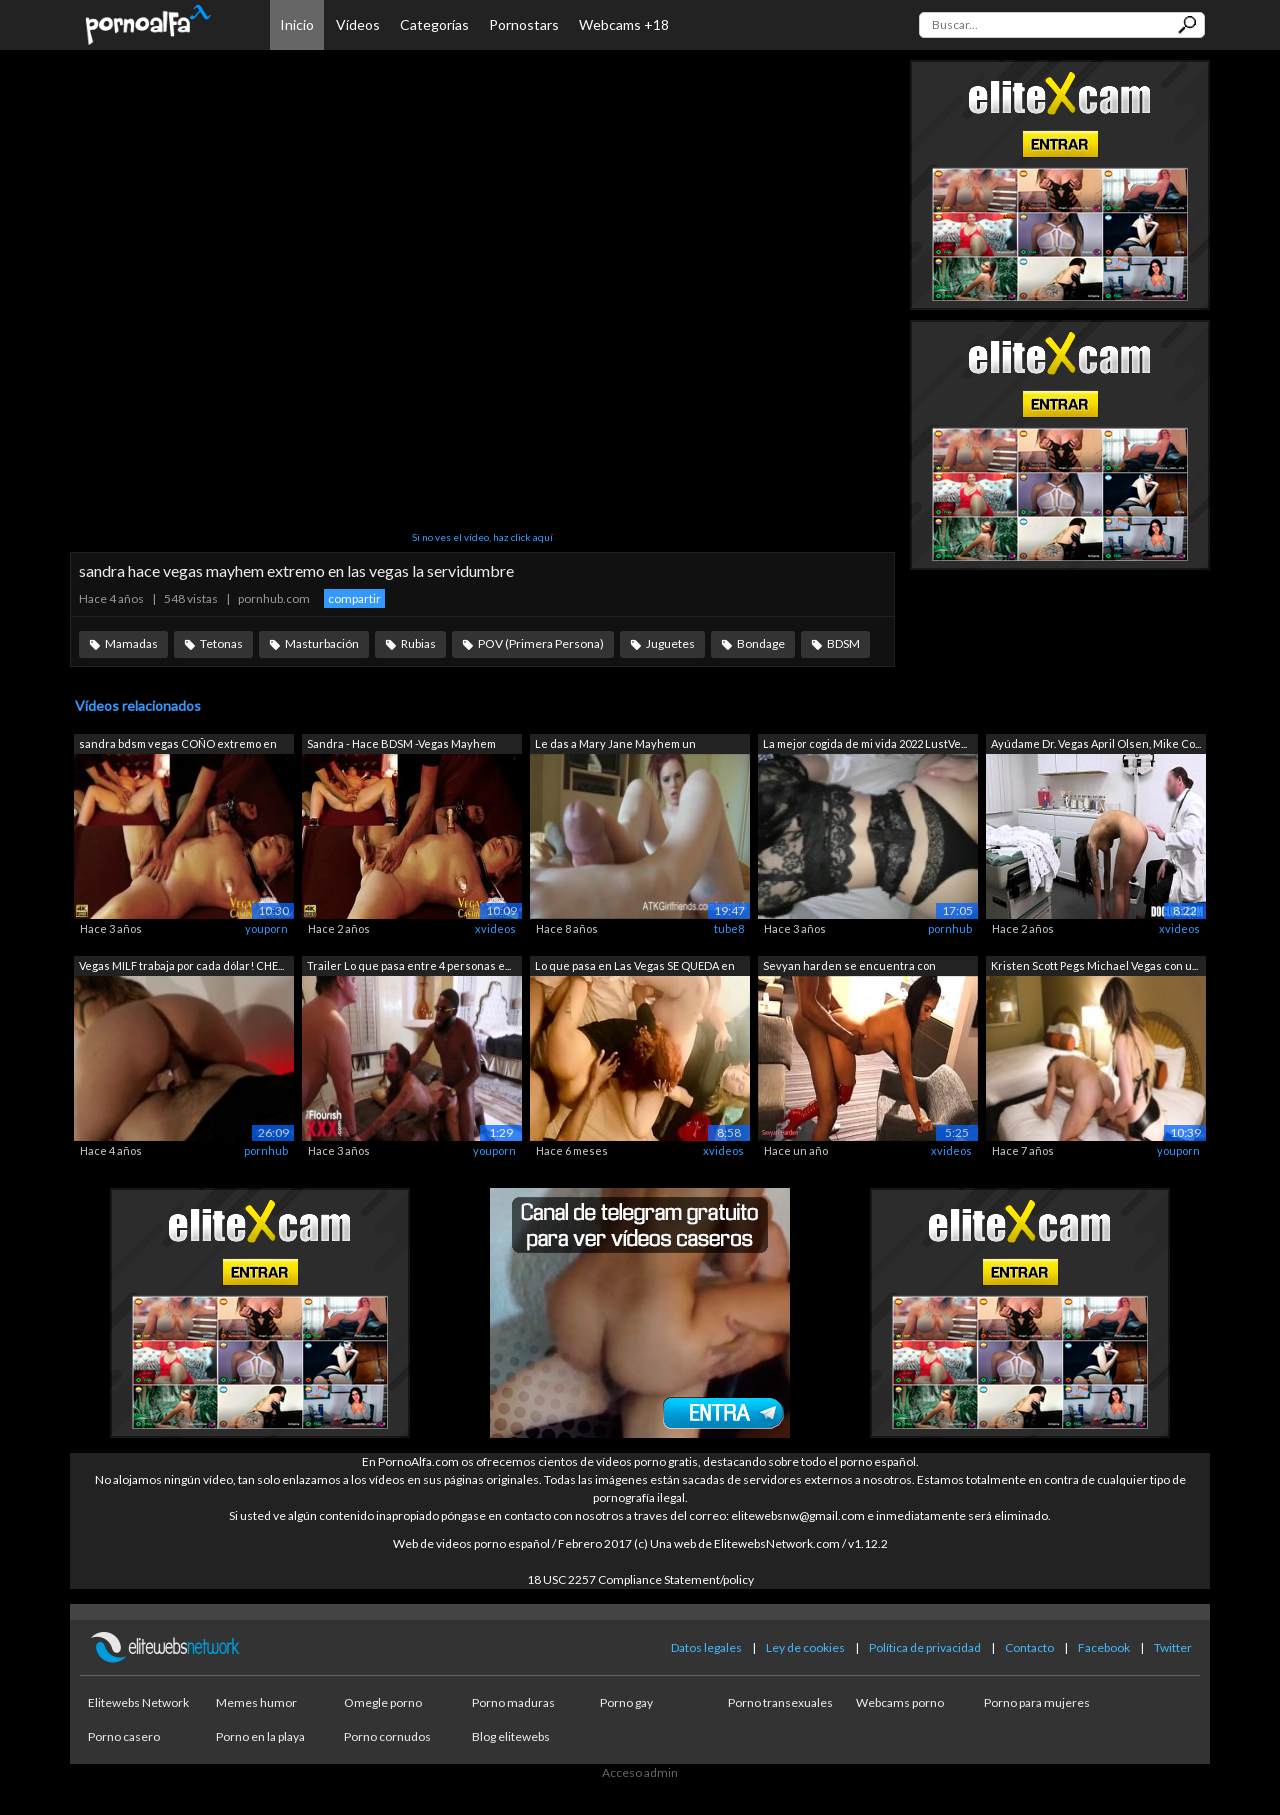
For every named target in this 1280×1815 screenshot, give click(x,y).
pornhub (950, 928)
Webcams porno (900, 1702)
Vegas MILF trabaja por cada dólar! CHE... (181, 965)
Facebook (1104, 1647)
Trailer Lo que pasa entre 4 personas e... (409, 965)
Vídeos (358, 24)
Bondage (761, 643)
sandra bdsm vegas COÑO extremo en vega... (178, 745)
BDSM (843, 643)
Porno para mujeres (1037, 1702)
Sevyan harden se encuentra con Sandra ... (849, 967)
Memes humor (256, 1702)
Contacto (1029, 1647)
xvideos (495, 928)
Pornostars (524, 24)
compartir (354, 598)
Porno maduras (513, 1702)
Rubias (418, 643)
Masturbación (322, 643)
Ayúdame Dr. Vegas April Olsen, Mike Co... (1096, 743)
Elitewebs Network (138, 1702)
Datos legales (706, 1647)
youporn (266, 928)
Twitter (1173, 1647)
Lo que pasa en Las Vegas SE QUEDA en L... (635, 967)
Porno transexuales (780, 1702)
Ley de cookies (805, 1647)
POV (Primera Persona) (541, 643)
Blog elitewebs (511, 1736)
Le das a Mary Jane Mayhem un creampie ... (615, 745)
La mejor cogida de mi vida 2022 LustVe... (865, 743)
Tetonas (221, 643)
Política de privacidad (925, 1647)
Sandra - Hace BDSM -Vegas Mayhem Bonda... (401, 745)
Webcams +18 (624, 24)
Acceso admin (640, 1772)
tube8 (729, 928)
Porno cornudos (387, 1736)
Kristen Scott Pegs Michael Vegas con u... (1094, 965)
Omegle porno (383, 1702)
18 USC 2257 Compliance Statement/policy (640, 1579)
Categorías (434, 24)
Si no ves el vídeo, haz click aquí (482, 537)
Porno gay (626, 1702)
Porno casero (124, 1736)
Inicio (297, 24)
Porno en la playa (260, 1736)
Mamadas (131, 643)
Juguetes (670, 643)
